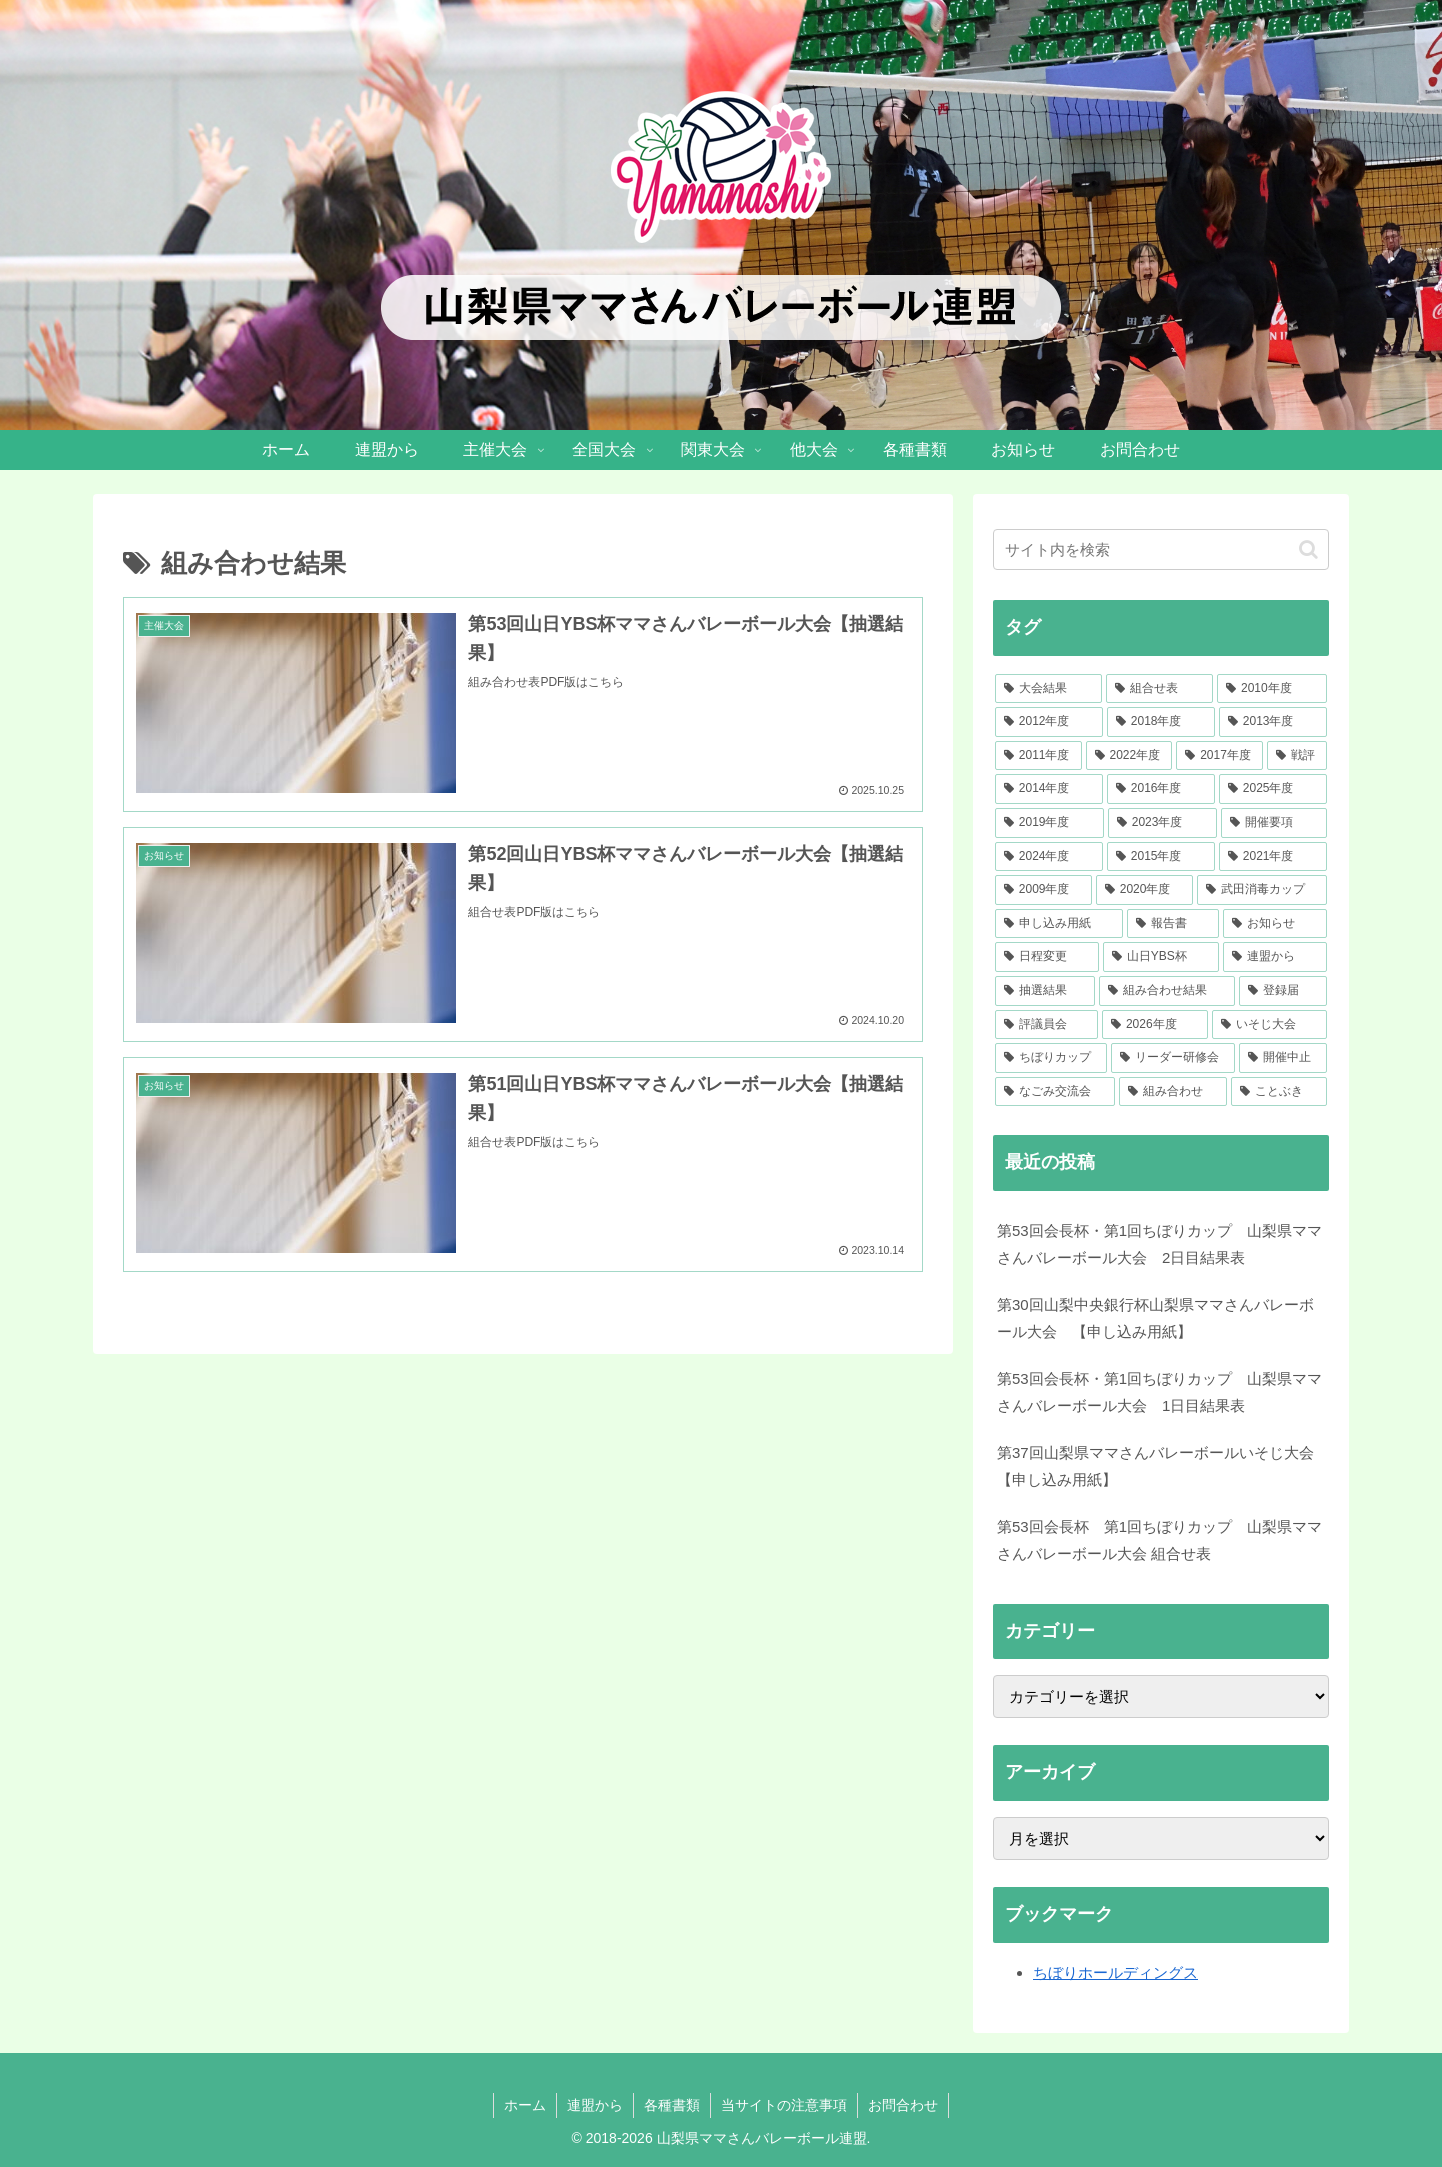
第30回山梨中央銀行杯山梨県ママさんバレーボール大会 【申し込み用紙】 (1155, 1318)
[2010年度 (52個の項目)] (1272, 689)
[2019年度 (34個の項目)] (1049, 823)
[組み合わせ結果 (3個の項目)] (1167, 991)
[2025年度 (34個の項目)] (1273, 789)
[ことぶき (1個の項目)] (1279, 1092)
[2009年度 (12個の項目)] (1043, 890)
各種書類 (672, 2105)
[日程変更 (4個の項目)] (1047, 957)
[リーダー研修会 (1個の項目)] (1173, 1058)
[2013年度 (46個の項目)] (1273, 722)
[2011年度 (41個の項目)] (1038, 756)
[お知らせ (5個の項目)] (1275, 924)
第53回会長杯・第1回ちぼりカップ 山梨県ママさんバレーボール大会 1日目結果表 (1159, 1392)
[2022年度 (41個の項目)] (1129, 756)
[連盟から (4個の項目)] (1275, 957)
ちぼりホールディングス (1115, 1972)
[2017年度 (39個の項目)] (1219, 756)
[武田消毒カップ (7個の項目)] (1262, 890)
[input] (1161, 549)
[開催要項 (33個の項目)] (1274, 823)
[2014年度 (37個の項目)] (1049, 789)
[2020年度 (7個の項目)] (1144, 890)
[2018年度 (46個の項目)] (1161, 722)
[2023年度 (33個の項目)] (1162, 823)
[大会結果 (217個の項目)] (1048, 689)
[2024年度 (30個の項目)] (1049, 857)
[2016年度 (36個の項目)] (1161, 789)
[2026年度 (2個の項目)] (1155, 1025)
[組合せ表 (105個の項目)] (1159, 689)
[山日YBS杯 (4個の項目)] (1161, 957)
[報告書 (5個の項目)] (1173, 924)
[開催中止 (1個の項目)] (1283, 1058)
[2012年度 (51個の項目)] (1049, 722)
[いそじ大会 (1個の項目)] (1269, 1025)
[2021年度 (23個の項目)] (1273, 857)
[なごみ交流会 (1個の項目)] (1055, 1092)
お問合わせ (903, 2105)
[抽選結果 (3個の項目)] (1045, 991)
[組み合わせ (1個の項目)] (1173, 1092)
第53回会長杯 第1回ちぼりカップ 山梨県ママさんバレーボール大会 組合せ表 (1159, 1540)
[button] (1308, 549)
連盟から (595, 2105)
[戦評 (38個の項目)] (1297, 756)
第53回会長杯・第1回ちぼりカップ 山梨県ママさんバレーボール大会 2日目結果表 (1159, 1244)
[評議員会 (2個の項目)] (1046, 1025)
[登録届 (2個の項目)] (1283, 991)
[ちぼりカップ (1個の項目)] (1051, 1058)
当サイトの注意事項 (784, 2105)
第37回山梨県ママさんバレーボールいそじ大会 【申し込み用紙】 (1163, 1466)
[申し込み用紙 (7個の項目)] (1059, 924)
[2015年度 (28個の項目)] (1161, 857)
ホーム (525, 2105)
